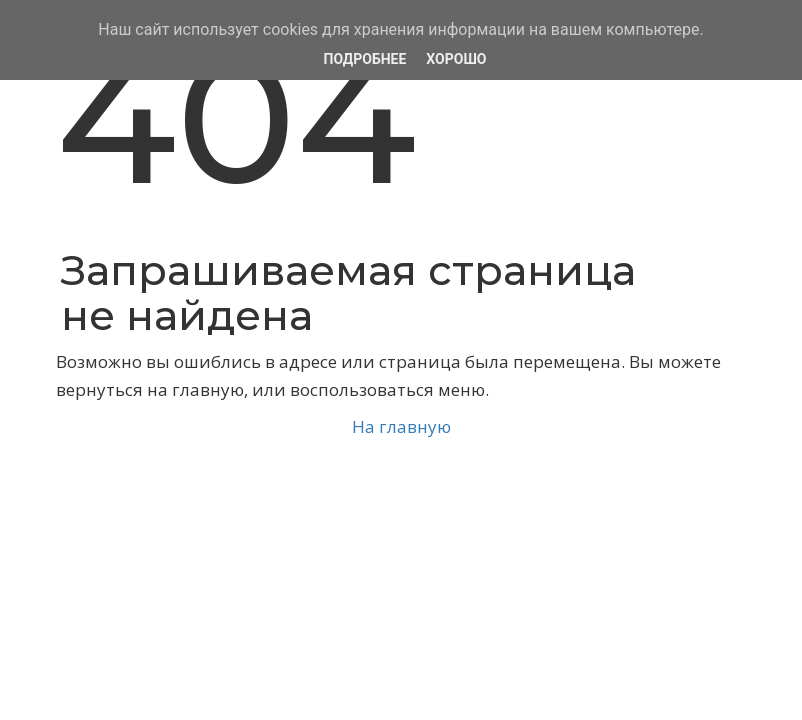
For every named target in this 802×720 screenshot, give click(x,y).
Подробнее (365, 59)
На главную (401, 426)
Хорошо (456, 59)
